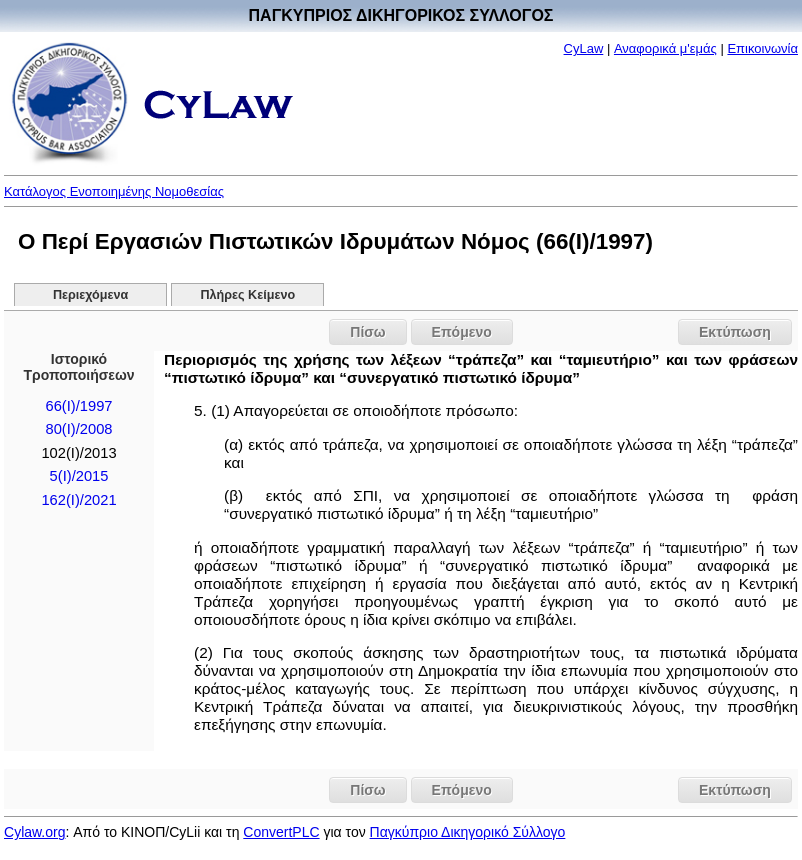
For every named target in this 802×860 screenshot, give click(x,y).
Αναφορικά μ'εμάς (665, 48)
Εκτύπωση (735, 332)
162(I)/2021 (78, 500)
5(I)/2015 (79, 476)
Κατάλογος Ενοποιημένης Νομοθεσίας (114, 191)
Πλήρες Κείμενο (248, 295)
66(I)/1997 (79, 406)
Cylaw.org (34, 832)
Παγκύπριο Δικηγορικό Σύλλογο (468, 832)
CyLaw (584, 48)
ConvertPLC (281, 832)
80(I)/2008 (79, 429)
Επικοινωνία (762, 48)
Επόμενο (462, 332)
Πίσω (367, 332)
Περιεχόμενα (90, 295)
